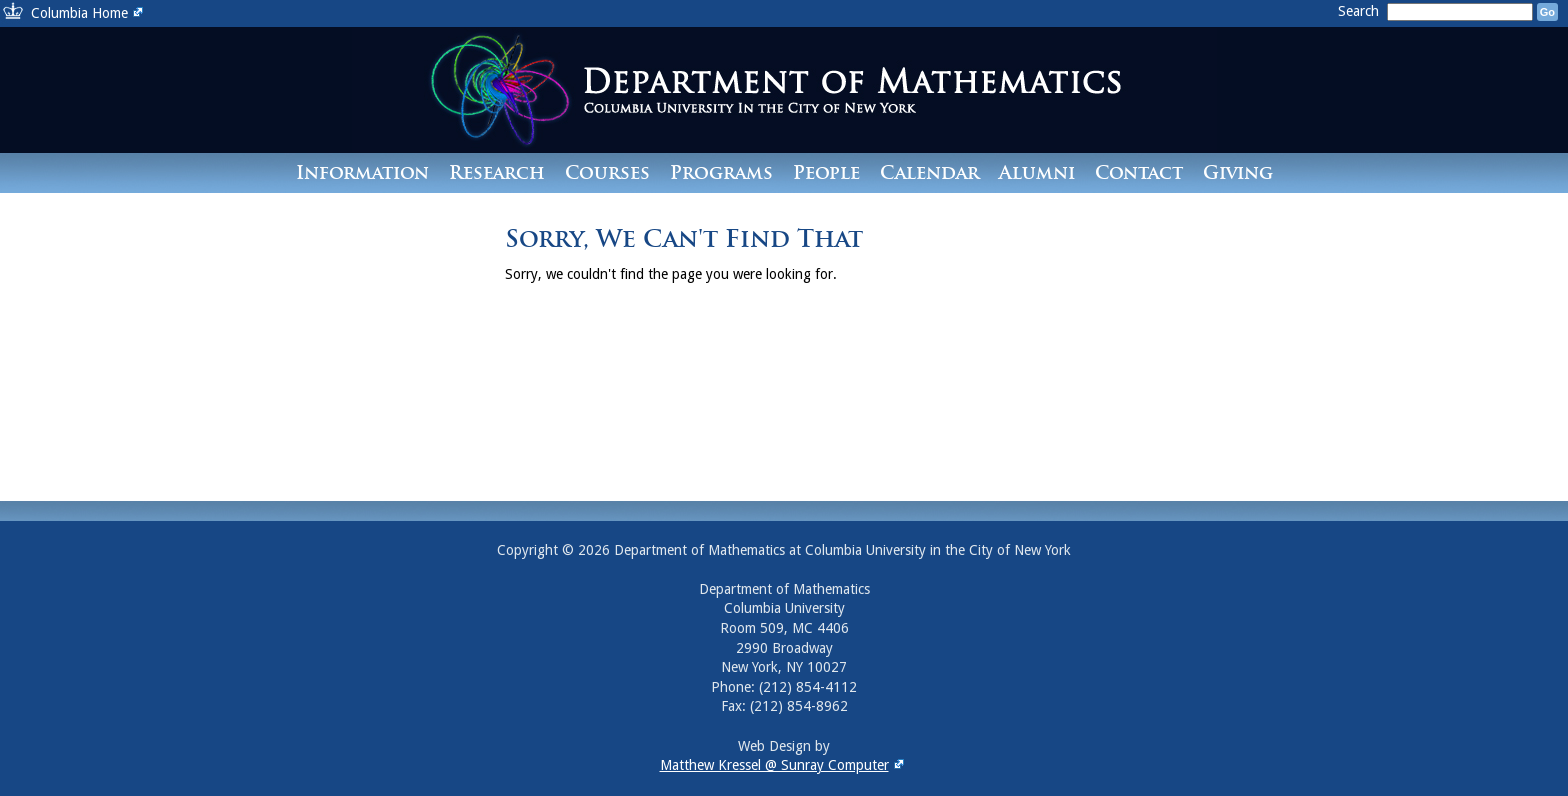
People (826, 172)
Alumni (1037, 172)
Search (1360, 11)
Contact (1139, 172)
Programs (721, 172)
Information (362, 172)
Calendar (929, 172)
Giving (1238, 172)
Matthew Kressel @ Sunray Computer (784, 765)
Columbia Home (89, 13)
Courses (607, 172)
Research (497, 172)
